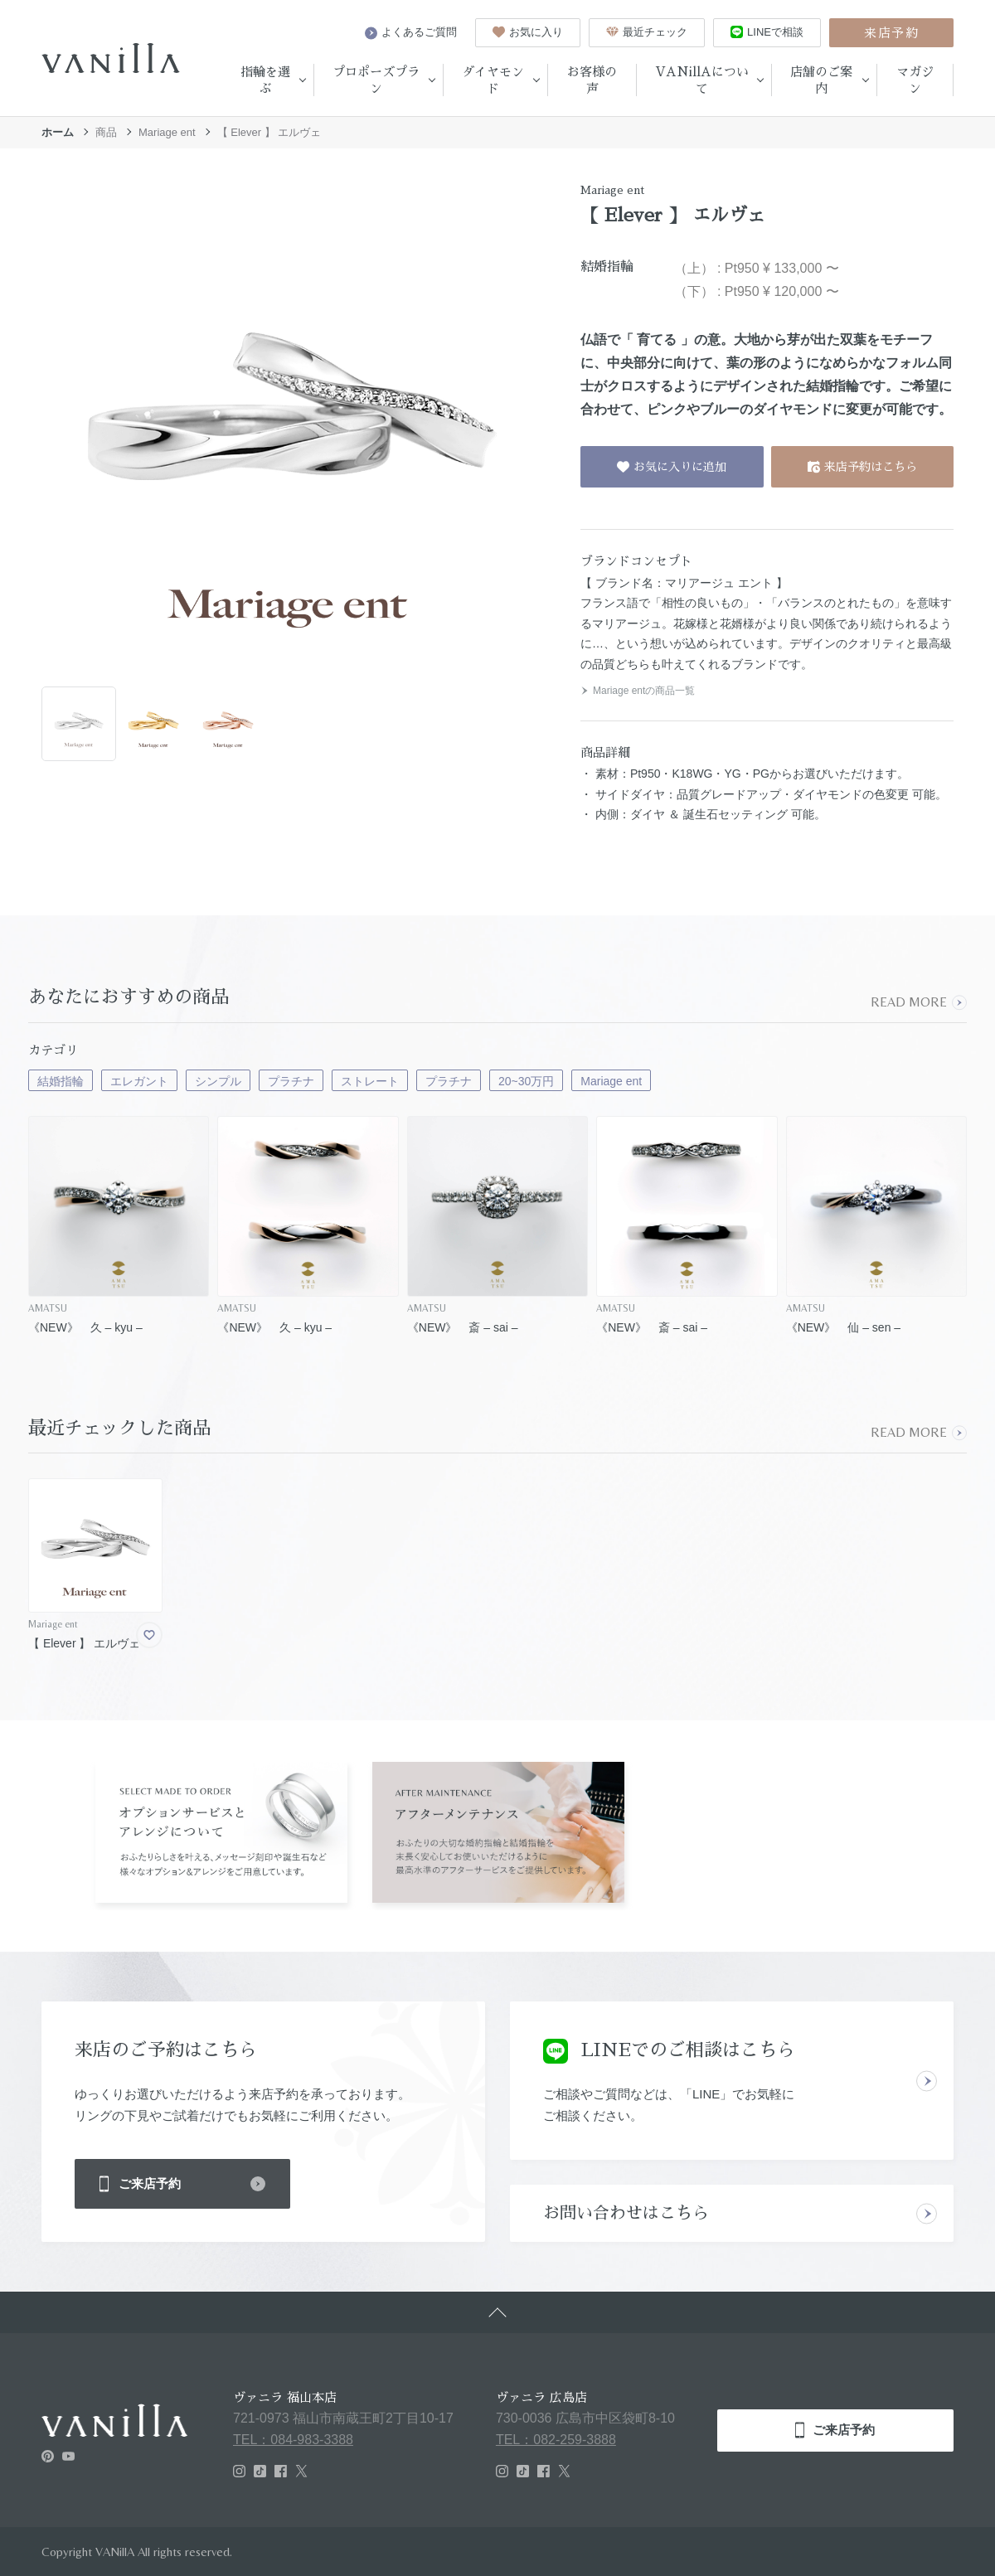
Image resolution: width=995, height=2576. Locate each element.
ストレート (370, 1081)
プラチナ (291, 1081)
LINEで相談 (766, 32)
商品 (106, 132)
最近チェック (646, 32)
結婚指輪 (60, 1081)
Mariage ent (167, 132)
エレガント (139, 1081)
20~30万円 (526, 1081)
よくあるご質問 (411, 32)
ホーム (57, 132)
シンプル (218, 1081)
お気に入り (528, 32)
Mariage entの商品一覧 (637, 690)
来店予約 (891, 33)
